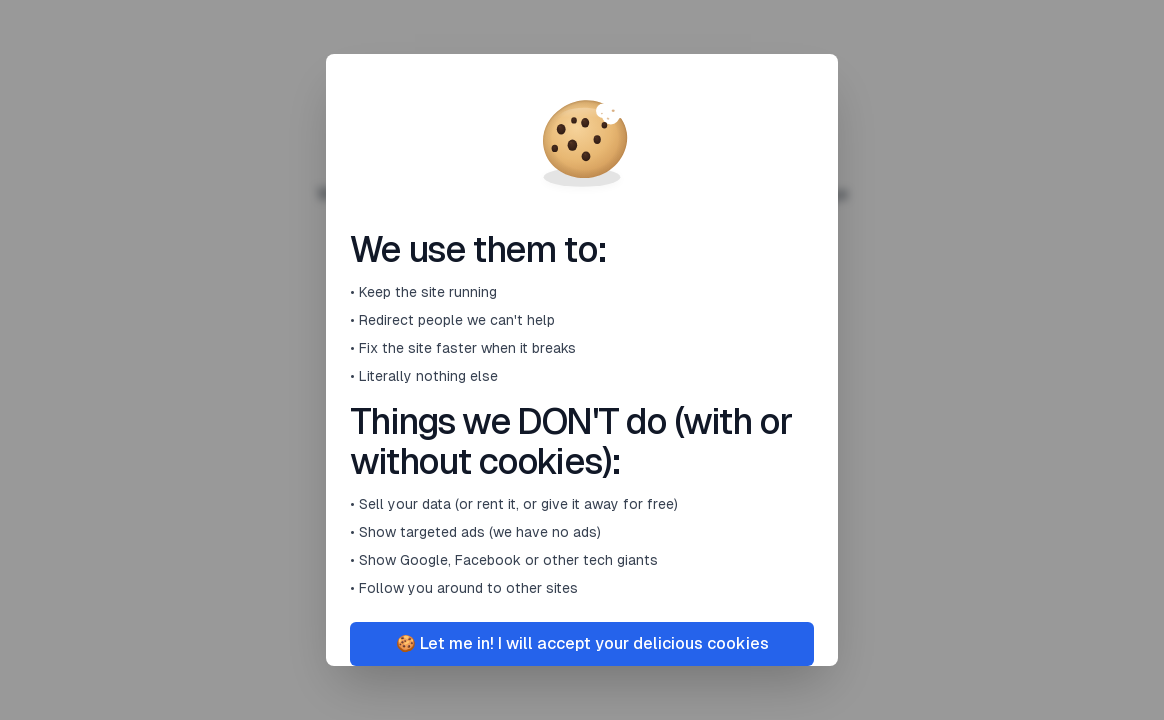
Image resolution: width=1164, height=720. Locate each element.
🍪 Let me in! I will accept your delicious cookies (582, 643)
